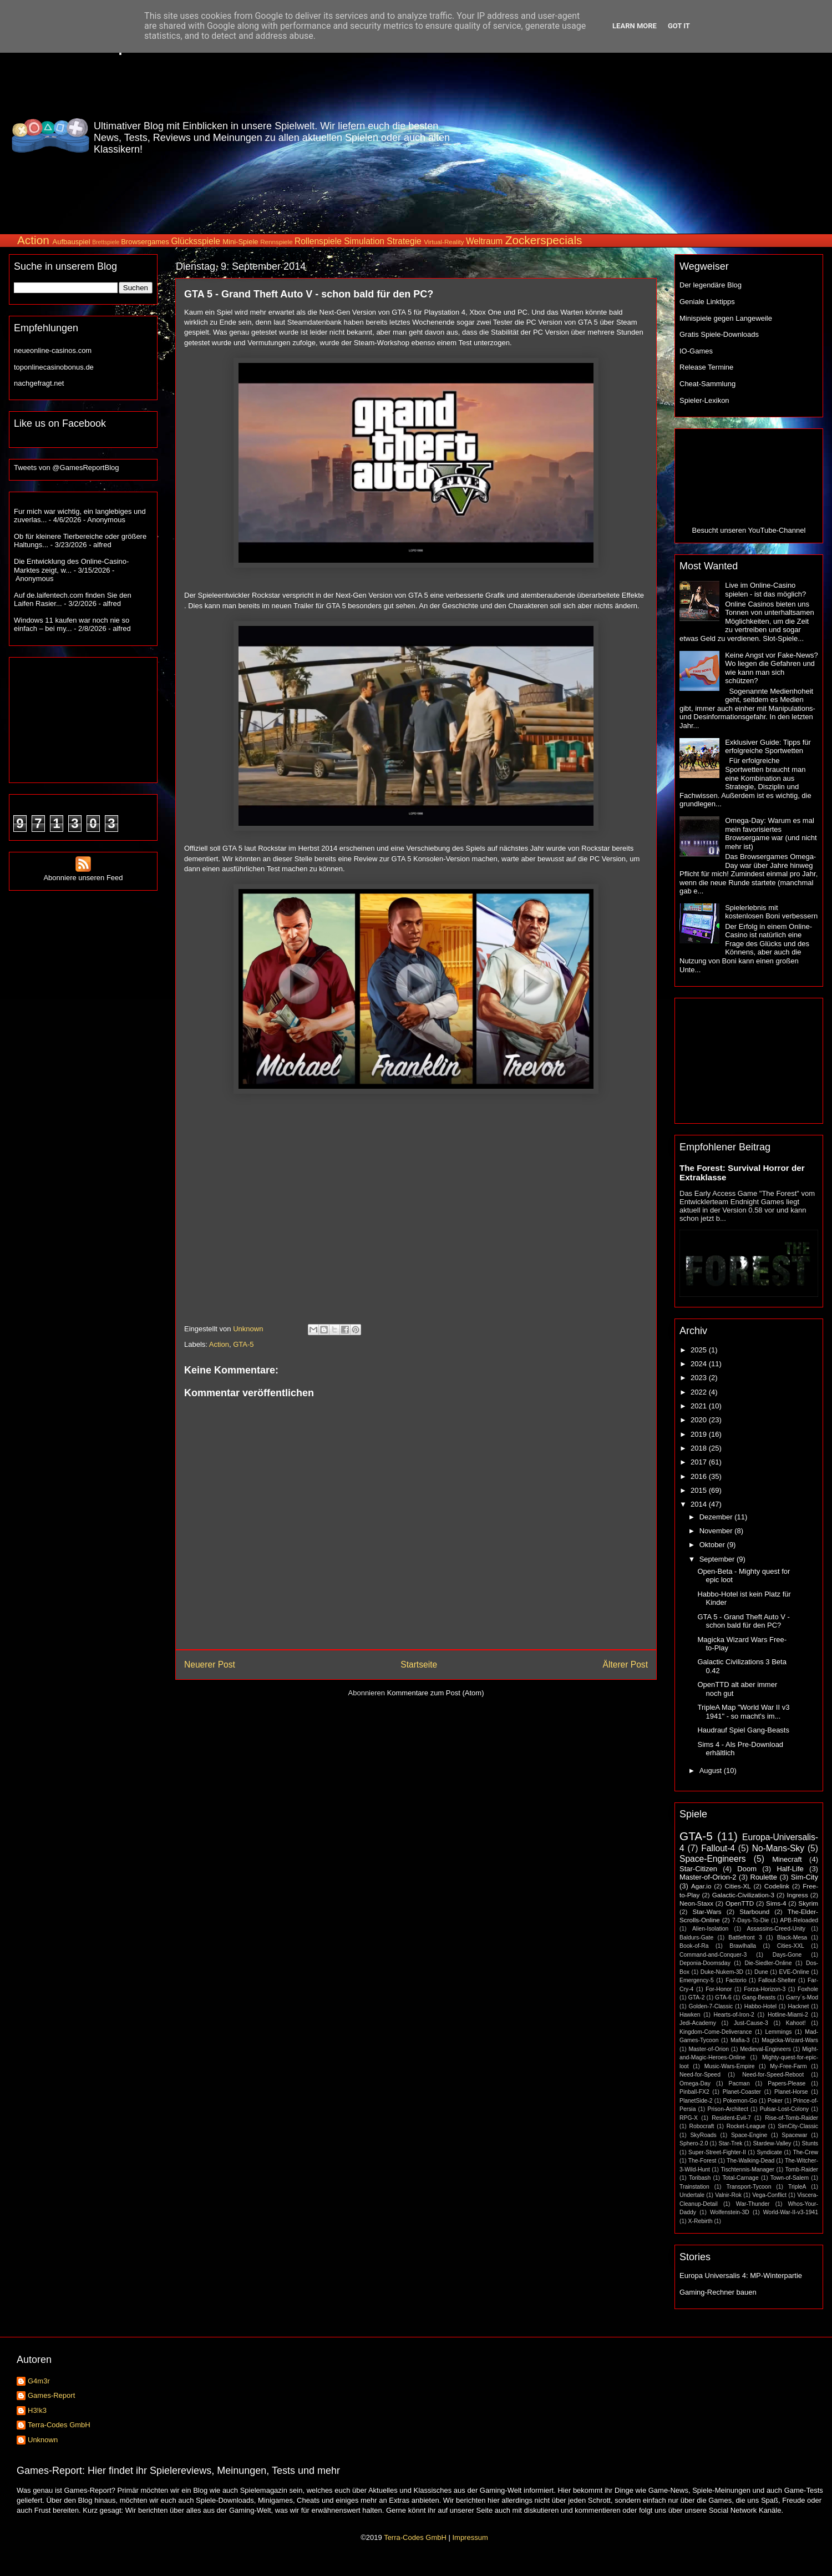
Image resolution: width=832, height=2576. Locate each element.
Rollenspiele (318, 241)
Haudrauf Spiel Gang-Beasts (743, 1730)
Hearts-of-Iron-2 (734, 2015)
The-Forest (702, 2161)
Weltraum (484, 241)
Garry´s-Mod (802, 1997)
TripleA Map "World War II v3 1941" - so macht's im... (743, 1711)
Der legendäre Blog (710, 285)
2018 (700, 1448)
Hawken (690, 2015)
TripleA (797, 2187)
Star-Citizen (698, 1869)
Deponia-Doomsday (704, 1963)
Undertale (691, 2195)
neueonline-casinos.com (53, 350)
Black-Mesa (792, 1937)
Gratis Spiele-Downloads (719, 334)
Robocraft (701, 2126)
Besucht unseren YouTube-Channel (749, 530)
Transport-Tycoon (748, 2187)
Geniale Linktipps (707, 301)
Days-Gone (787, 1955)
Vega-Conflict (769, 2195)
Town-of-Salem (789, 2178)
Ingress (797, 1894)
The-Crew (805, 2152)
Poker (775, 2101)
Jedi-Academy (697, 2023)
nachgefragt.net (39, 383)
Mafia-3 (740, 2040)
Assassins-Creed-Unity (776, 1929)
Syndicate (769, 2152)
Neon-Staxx (696, 1903)
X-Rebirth (700, 2221)
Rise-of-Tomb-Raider (791, 2118)
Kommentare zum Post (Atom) (435, 1693)
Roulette (763, 1877)
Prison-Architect (727, 2109)
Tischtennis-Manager (747, 2169)
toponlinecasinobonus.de (54, 367)
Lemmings (778, 2032)
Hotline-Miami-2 (788, 2015)
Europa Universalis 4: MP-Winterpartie (740, 2275)
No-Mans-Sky (778, 1848)
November (717, 1531)
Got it (679, 26)
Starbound (754, 1911)
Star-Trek (730, 2143)
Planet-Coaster (742, 2092)
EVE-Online (794, 1972)
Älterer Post (625, 1664)
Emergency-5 (696, 1980)
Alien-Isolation (710, 1929)
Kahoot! (796, 2023)
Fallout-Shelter (777, 1980)
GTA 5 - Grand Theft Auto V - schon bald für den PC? (743, 1621)
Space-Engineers (712, 1858)
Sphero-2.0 (693, 2143)
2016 (700, 1476)
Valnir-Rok (728, 2195)
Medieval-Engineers (765, 2049)
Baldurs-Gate (696, 1937)
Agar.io (701, 1886)
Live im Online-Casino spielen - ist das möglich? (765, 589)
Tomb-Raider (801, 2169)
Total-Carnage (740, 2178)
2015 (700, 1490)
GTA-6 (723, 1997)
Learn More (634, 26)
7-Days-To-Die (750, 1920)
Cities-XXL (790, 1946)
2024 (700, 1364)
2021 (700, 1406)
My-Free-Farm (788, 2066)
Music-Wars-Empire (729, 2066)
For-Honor (719, 1989)
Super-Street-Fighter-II (717, 2152)
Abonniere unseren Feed (83, 873)
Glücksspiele (195, 241)
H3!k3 (37, 2410)
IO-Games (696, 351)
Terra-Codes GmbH (59, 2425)
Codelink (776, 1886)
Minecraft (786, 1859)
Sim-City (804, 1877)
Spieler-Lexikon (704, 400)
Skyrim (808, 1903)
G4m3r (39, 2381)
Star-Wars (706, 1911)
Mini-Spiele (240, 242)
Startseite (418, 1664)
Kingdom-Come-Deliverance (715, 2032)
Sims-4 (776, 1903)
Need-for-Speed (700, 2075)
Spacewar (794, 2135)
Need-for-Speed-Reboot (773, 2075)
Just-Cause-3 (751, 2023)
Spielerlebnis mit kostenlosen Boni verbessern (771, 912)
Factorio (736, 1980)
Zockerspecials (543, 240)
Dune (761, 1972)
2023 (700, 1377)
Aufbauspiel (71, 242)
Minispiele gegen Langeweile (725, 318)
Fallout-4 (718, 1848)
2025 (700, 1350)
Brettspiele (105, 242)
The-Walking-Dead (750, 2161)
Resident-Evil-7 (731, 2118)
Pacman (739, 2083)
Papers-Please (786, 2083)
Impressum (470, 2537)
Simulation (364, 241)
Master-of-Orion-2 (708, 1877)
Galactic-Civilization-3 (743, 1894)
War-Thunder (753, 2204)
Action (33, 240)
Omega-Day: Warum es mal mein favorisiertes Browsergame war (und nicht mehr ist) (770, 833)
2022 (700, 1392)
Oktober (713, 1544)
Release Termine (706, 367)
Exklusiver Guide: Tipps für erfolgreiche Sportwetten (768, 746)
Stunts (810, 2143)
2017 (700, 1462)
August (711, 1770)
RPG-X (688, 2118)
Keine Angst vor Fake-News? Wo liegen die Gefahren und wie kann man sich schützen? (771, 668)
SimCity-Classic (798, 2126)
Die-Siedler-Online (768, 1963)
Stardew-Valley (772, 2143)
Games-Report (51, 2395)
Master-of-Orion (708, 2049)
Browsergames (145, 242)
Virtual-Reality (444, 241)
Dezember (717, 1517)
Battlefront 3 (745, 1937)
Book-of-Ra (694, 1946)
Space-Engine (749, 2135)
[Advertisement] (675, 135)
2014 (700, 1504)
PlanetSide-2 (696, 2101)
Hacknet (798, 2006)
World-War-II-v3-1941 (790, 2212)
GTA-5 (243, 1344)
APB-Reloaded (799, 1920)
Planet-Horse (791, 2092)
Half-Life (790, 1869)
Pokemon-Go (740, 2101)
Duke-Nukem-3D (722, 1972)
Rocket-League (746, 2126)
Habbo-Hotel (760, 2006)
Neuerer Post (209, 1664)
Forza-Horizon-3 (764, 1989)
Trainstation (694, 2187)
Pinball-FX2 (694, 2092)
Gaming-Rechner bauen (718, 2292)
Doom (747, 1869)
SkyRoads (703, 2135)
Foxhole (808, 1989)
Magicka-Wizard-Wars (790, 2040)
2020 (700, 1420)
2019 (700, 1434)
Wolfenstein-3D (729, 2212)
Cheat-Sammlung (707, 384)
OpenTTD (740, 1903)
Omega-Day (695, 2083)
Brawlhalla (742, 1946)
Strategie (404, 241)
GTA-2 (696, 1997)
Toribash (700, 2178)
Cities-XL (737, 1886)
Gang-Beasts (758, 1997)
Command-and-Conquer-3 (713, 1955)
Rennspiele (276, 241)
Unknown (43, 2440)
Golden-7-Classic (711, 2006)
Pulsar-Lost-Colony (784, 2109)
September (718, 1559)
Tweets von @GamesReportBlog (66, 467)
